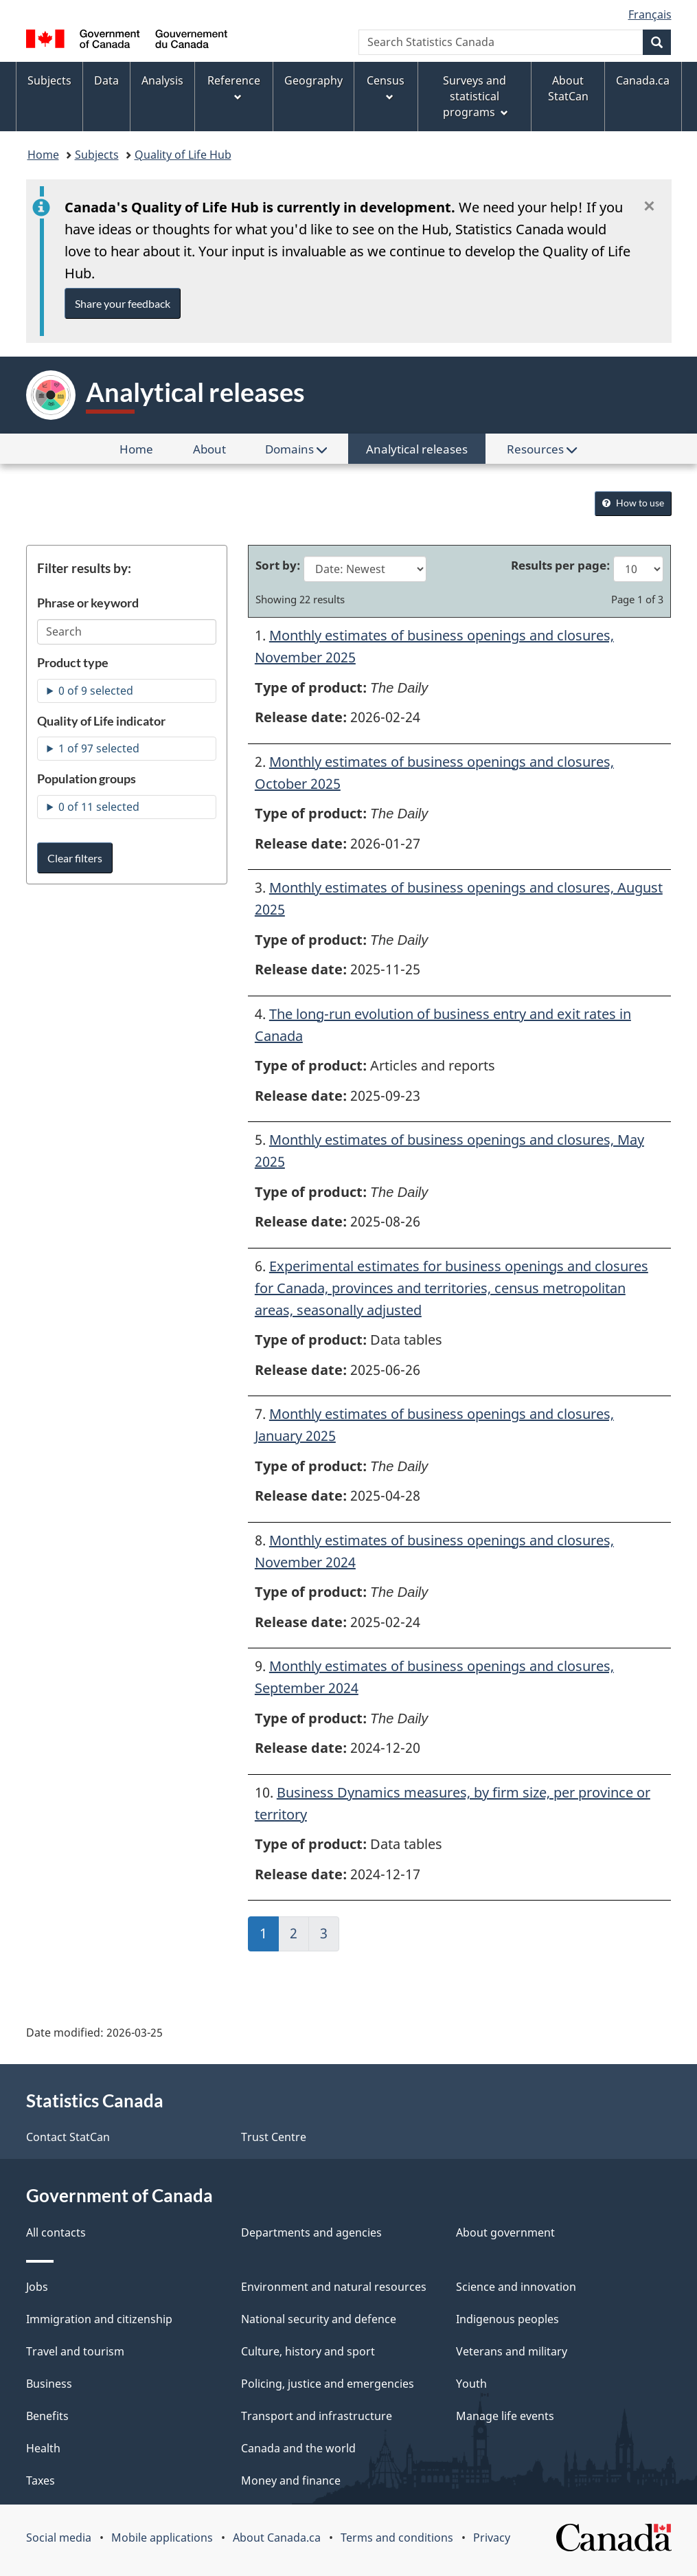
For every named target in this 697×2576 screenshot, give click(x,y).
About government (505, 2232)
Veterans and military (511, 2351)
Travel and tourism (75, 2351)
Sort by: (279, 565)
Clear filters (74, 857)
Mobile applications (162, 2537)
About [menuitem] (218, 452)
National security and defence (318, 2319)
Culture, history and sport (308, 2351)
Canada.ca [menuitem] (643, 80)
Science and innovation (516, 2286)
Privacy (491, 2537)
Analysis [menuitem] (162, 80)
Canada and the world (298, 2448)
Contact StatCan (68, 2136)
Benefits (47, 2415)
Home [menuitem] (145, 452)
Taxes (40, 2480)
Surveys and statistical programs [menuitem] (475, 96)
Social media (58, 2537)
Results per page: (562, 565)
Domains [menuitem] (296, 448)
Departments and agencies (311, 2232)
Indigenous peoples (507, 2319)
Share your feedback (122, 303)
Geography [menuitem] (313, 80)
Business (49, 2383)
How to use (633, 502)
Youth (471, 2383)
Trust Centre (273, 2136)
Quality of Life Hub (183, 154)
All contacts (56, 2232)
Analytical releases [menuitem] (417, 448)
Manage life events (505, 2415)
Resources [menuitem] (542, 448)
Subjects (97, 154)
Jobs (37, 2286)
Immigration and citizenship (99, 2319)
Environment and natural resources (333, 2286)
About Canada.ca (277, 2537)
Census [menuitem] (385, 87)
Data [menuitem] (106, 80)
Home (43, 154)
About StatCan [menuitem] (568, 88)
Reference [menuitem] (233, 87)
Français (650, 14)
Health (43, 2448)
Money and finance (291, 2480)
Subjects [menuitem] (49, 80)
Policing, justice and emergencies (327, 2383)
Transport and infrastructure (316, 2415)
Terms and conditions (397, 2537)
